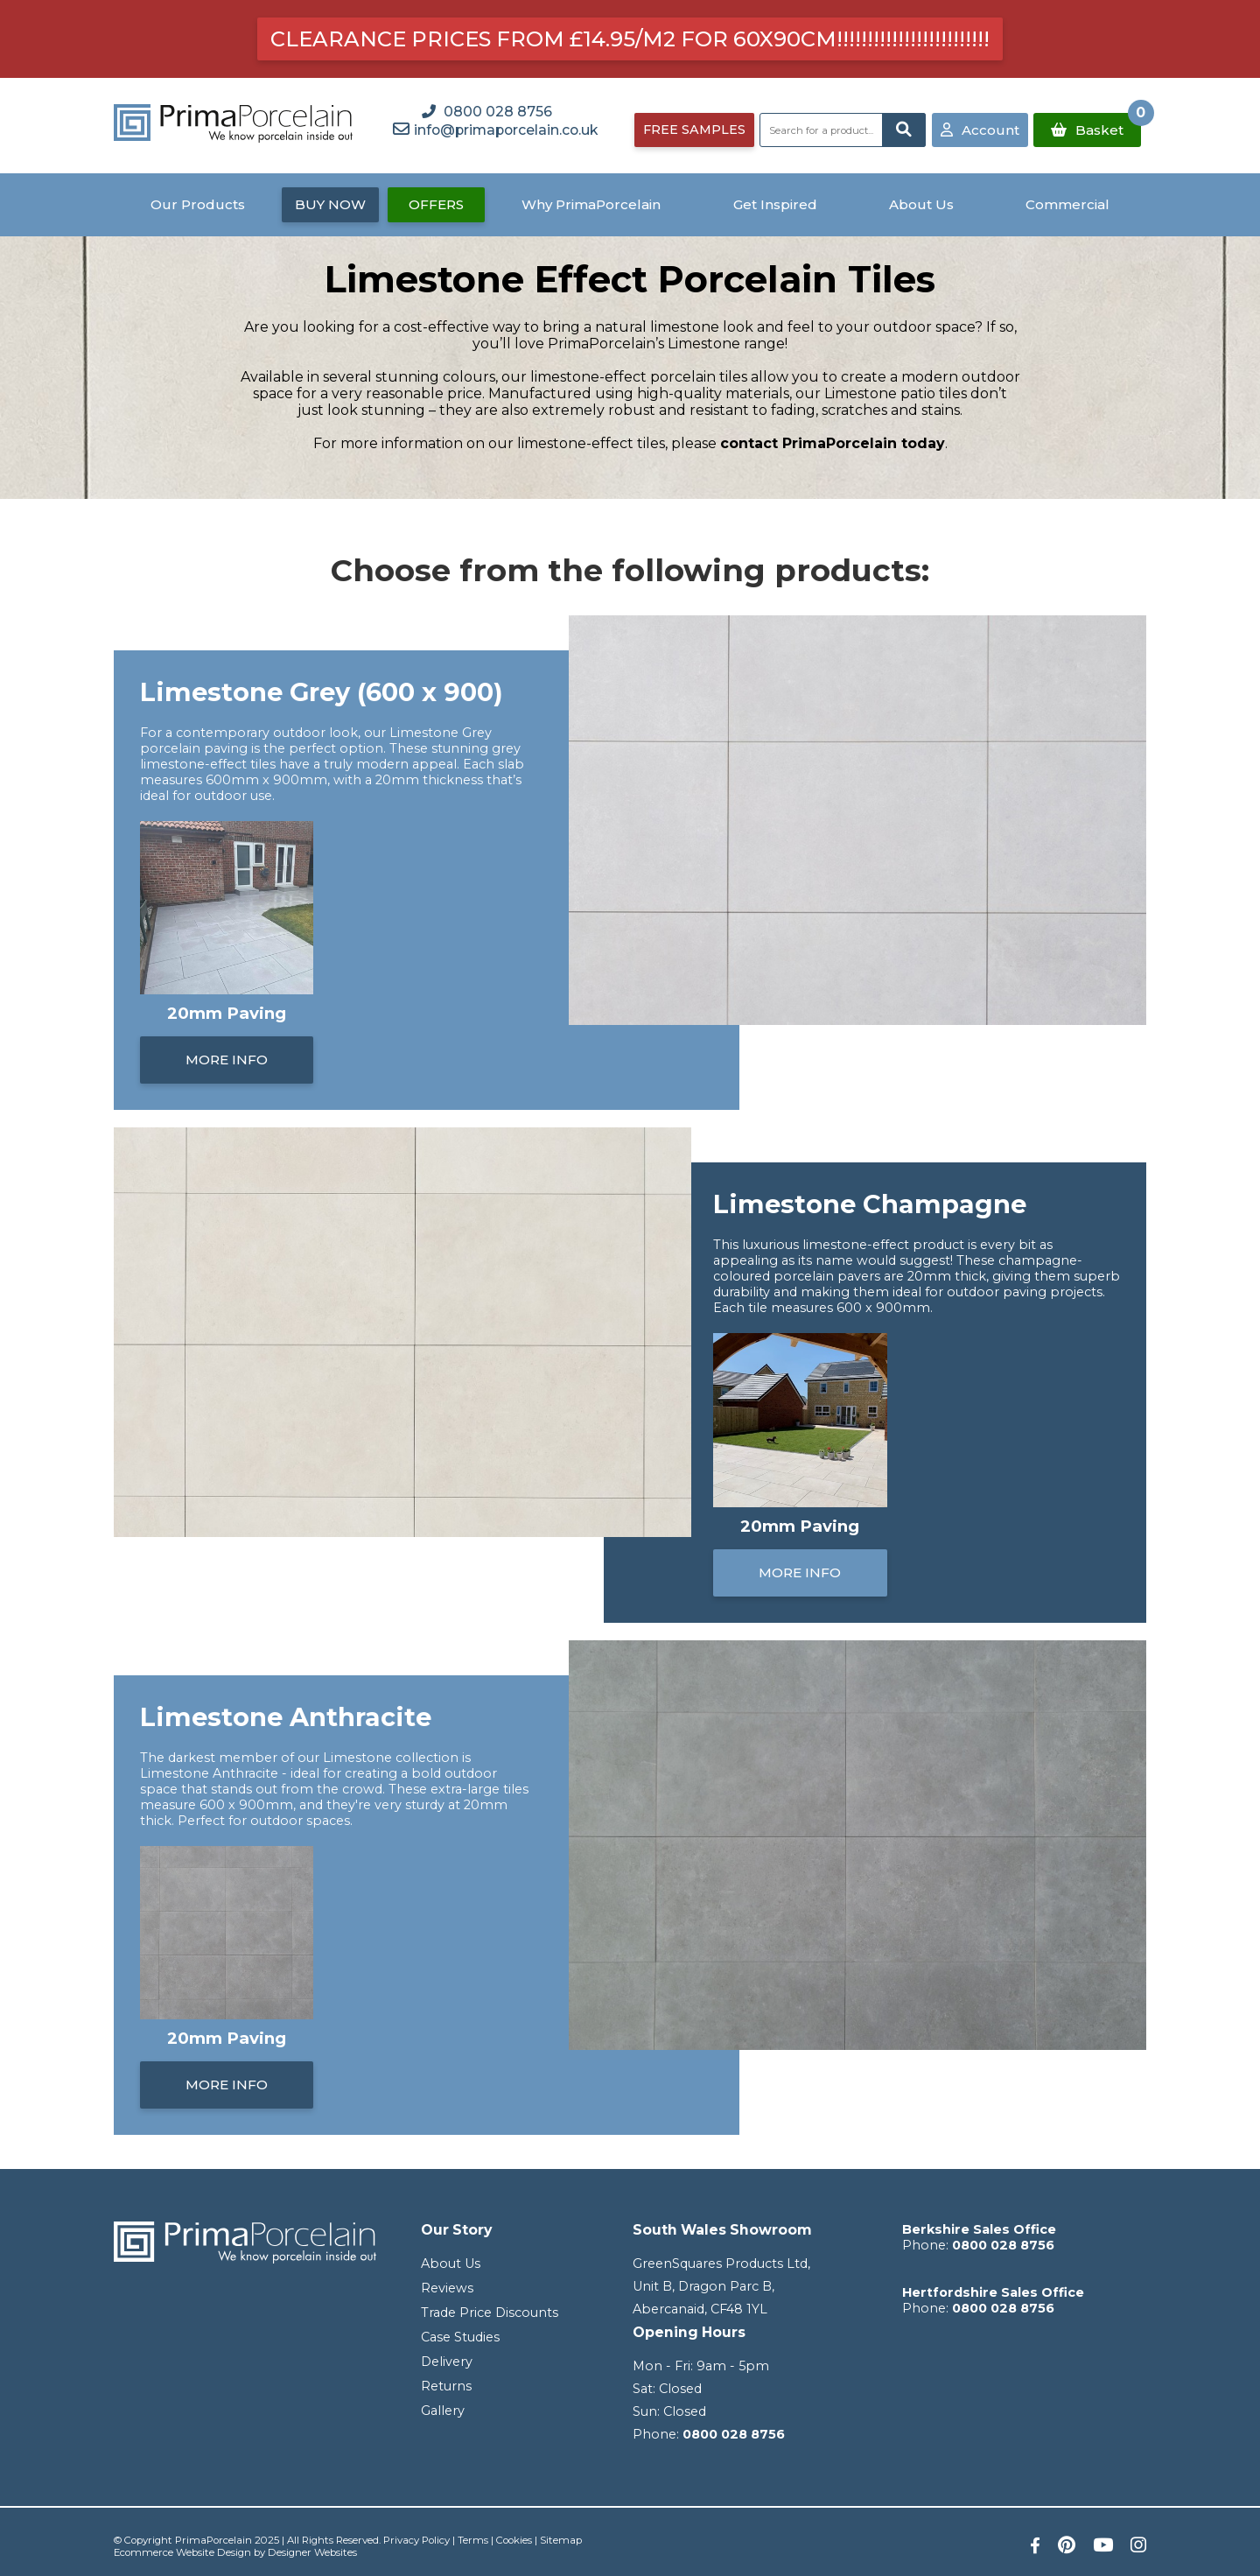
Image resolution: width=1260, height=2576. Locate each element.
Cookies (514, 2540)
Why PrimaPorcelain (591, 204)
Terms (473, 2540)
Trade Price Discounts (489, 2312)
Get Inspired (775, 204)
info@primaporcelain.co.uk (506, 130)
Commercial (1068, 204)
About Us (921, 204)
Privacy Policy (416, 2540)
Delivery (446, 2361)
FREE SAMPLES (694, 129)
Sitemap (561, 2540)
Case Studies (460, 2337)
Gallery (443, 2410)
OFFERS (436, 204)
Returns (446, 2386)
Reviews (447, 2288)
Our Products (197, 204)
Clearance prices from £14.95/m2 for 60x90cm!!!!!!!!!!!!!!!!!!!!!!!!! (630, 39)
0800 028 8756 (733, 2434)
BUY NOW (330, 204)
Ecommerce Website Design (182, 2552)
